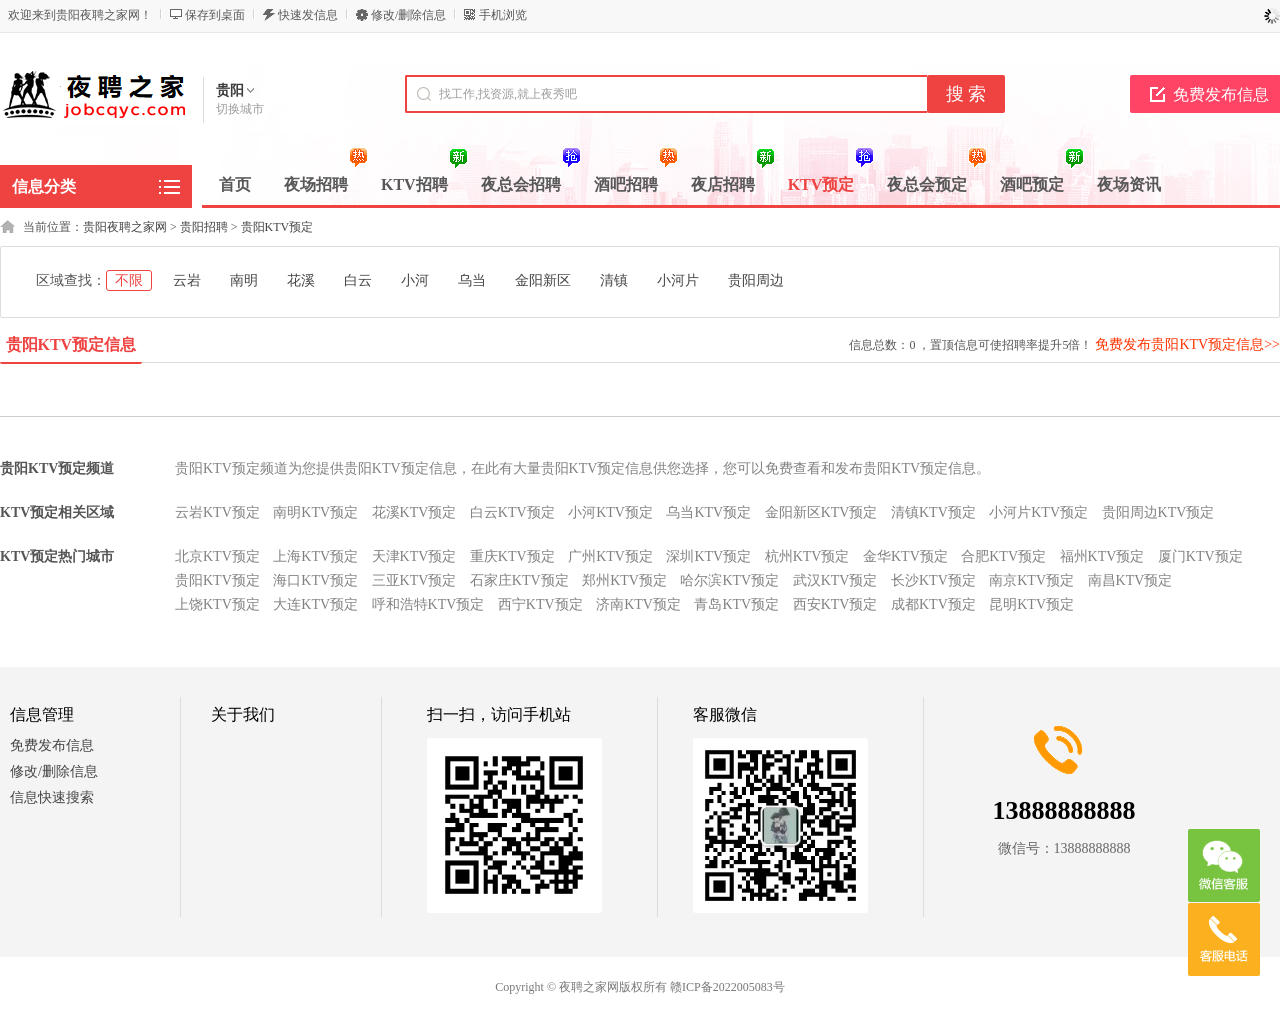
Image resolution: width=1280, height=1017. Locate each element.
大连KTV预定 (315, 604)
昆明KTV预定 (1031, 604)
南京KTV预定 (1031, 580)
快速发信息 (308, 15)
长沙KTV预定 (933, 580)
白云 (358, 280)
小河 (415, 280)
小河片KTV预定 (1038, 512)
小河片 (678, 280)
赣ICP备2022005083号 (727, 987)
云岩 (187, 280)
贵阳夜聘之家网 (125, 227)
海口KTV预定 (315, 580)
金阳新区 (543, 280)
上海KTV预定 (315, 556)
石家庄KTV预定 (519, 580)
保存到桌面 (215, 15)
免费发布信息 (52, 745)
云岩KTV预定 (217, 512)
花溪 (301, 280)
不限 (129, 280)
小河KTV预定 (610, 512)
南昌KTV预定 (1130, 580)
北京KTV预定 (217, 556)
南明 (244, 280)
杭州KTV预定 (807, 556)
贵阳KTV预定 (277, 227)
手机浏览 (503, 15)
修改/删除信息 (408, 15)
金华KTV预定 (905, 556)
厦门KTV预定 (1200, 556)
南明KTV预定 (315, 512)
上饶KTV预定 (217, 604)
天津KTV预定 (414, 556)
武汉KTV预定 (835, 580)
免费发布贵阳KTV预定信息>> (1187, 344)
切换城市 (240, 109)
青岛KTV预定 (736, 604)
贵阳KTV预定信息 (71, 344)
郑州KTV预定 (624, 580)
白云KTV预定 (512, 512)
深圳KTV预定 (708, 556)
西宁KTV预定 (540, 604)
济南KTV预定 (638, 604)
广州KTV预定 (610, 556)
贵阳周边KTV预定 (1158, 512)
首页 (235, 184)
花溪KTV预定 (414, 512)
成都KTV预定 (933, 604)
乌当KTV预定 (708, 512)
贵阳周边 (756, 280)
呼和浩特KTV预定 (428, 604)
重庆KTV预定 (512, 556)
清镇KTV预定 (933, 512)
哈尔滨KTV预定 (729, 580)
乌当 (472, 280)
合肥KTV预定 (1003, 556)
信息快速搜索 (52, 797)
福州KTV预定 (1102, 556)
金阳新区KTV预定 (821, 512)
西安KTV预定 (835, 604)
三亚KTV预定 (414, 580)
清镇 (614, 280)
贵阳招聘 (204, 227)
